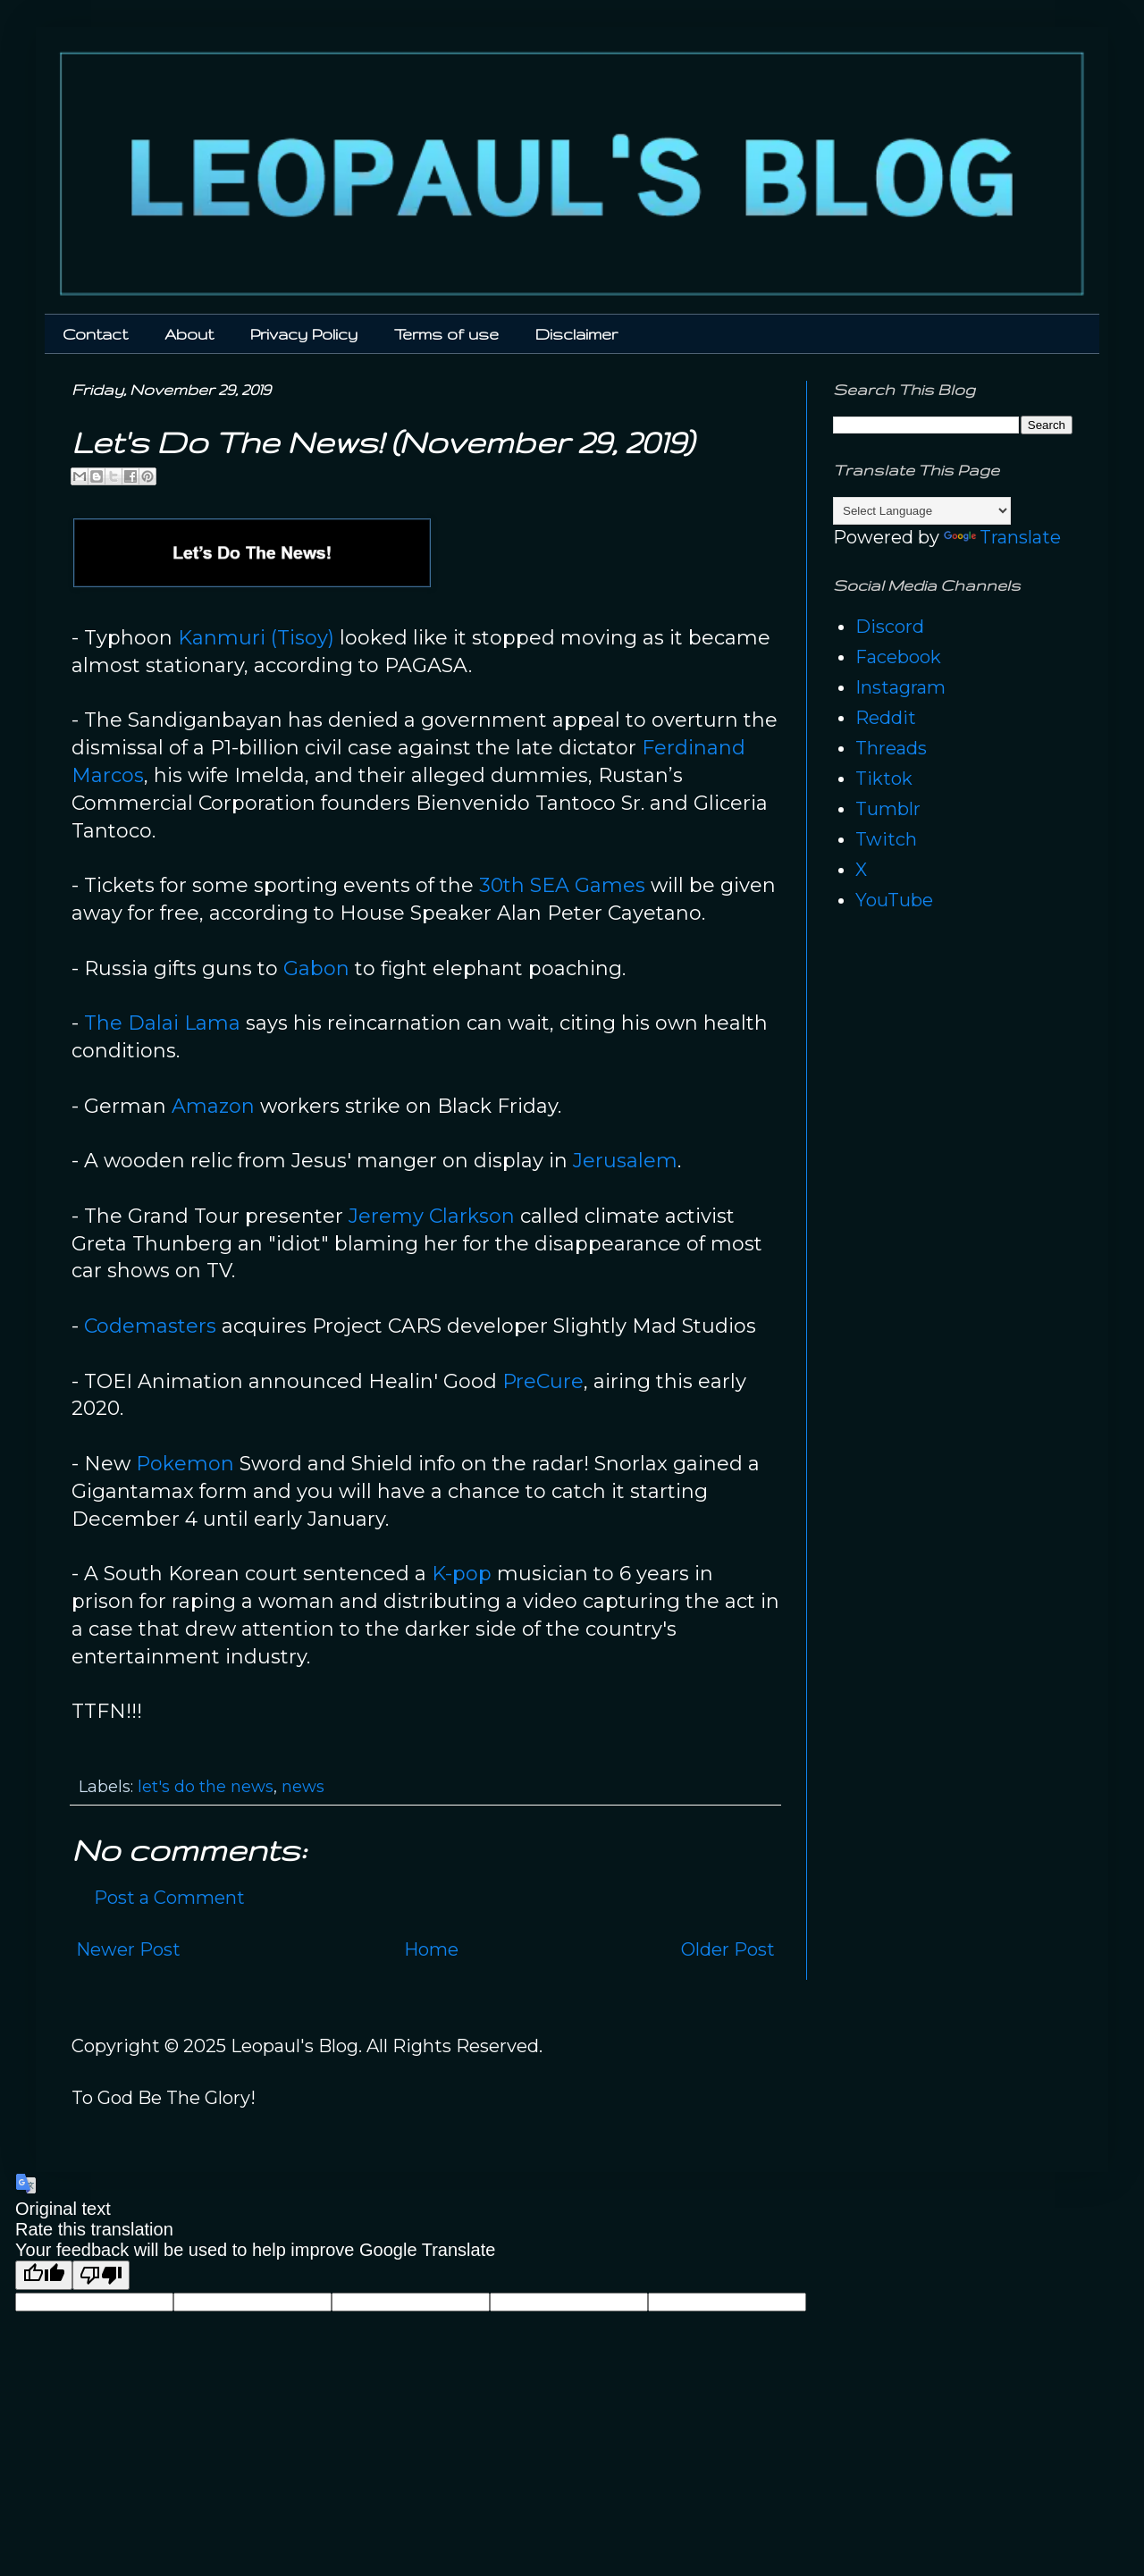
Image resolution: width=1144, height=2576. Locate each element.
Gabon (316, 968)
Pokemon (185, 1464)
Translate (1002, 537)
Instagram (900, 687)
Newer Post (128, 1949)
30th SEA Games (562, 885)
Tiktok (884, 778)
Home (431, 1949)
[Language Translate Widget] (922, 511)
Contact (95, 333)
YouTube (894, 900)
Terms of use (446, 333)
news (303, 1787)
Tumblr (888, 809)
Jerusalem (625, 1161)
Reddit (885, 717)
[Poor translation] (101, 2275)
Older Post (728, 1949)
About (189, 333)
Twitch (886, 839)
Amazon (213, 1106)
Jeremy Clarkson (432, 1216)
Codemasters (150, 1326)
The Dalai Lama (162, 1023)
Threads (891, 748)
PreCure (543, 1381)
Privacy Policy (304, 333)
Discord (889, 626)
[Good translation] (43, 2275)
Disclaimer (576, 333)
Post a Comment (169, 1897)
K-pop (462, 1574)
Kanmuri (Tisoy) (256, 638)
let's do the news (205, 1787)
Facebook (898, 657)
